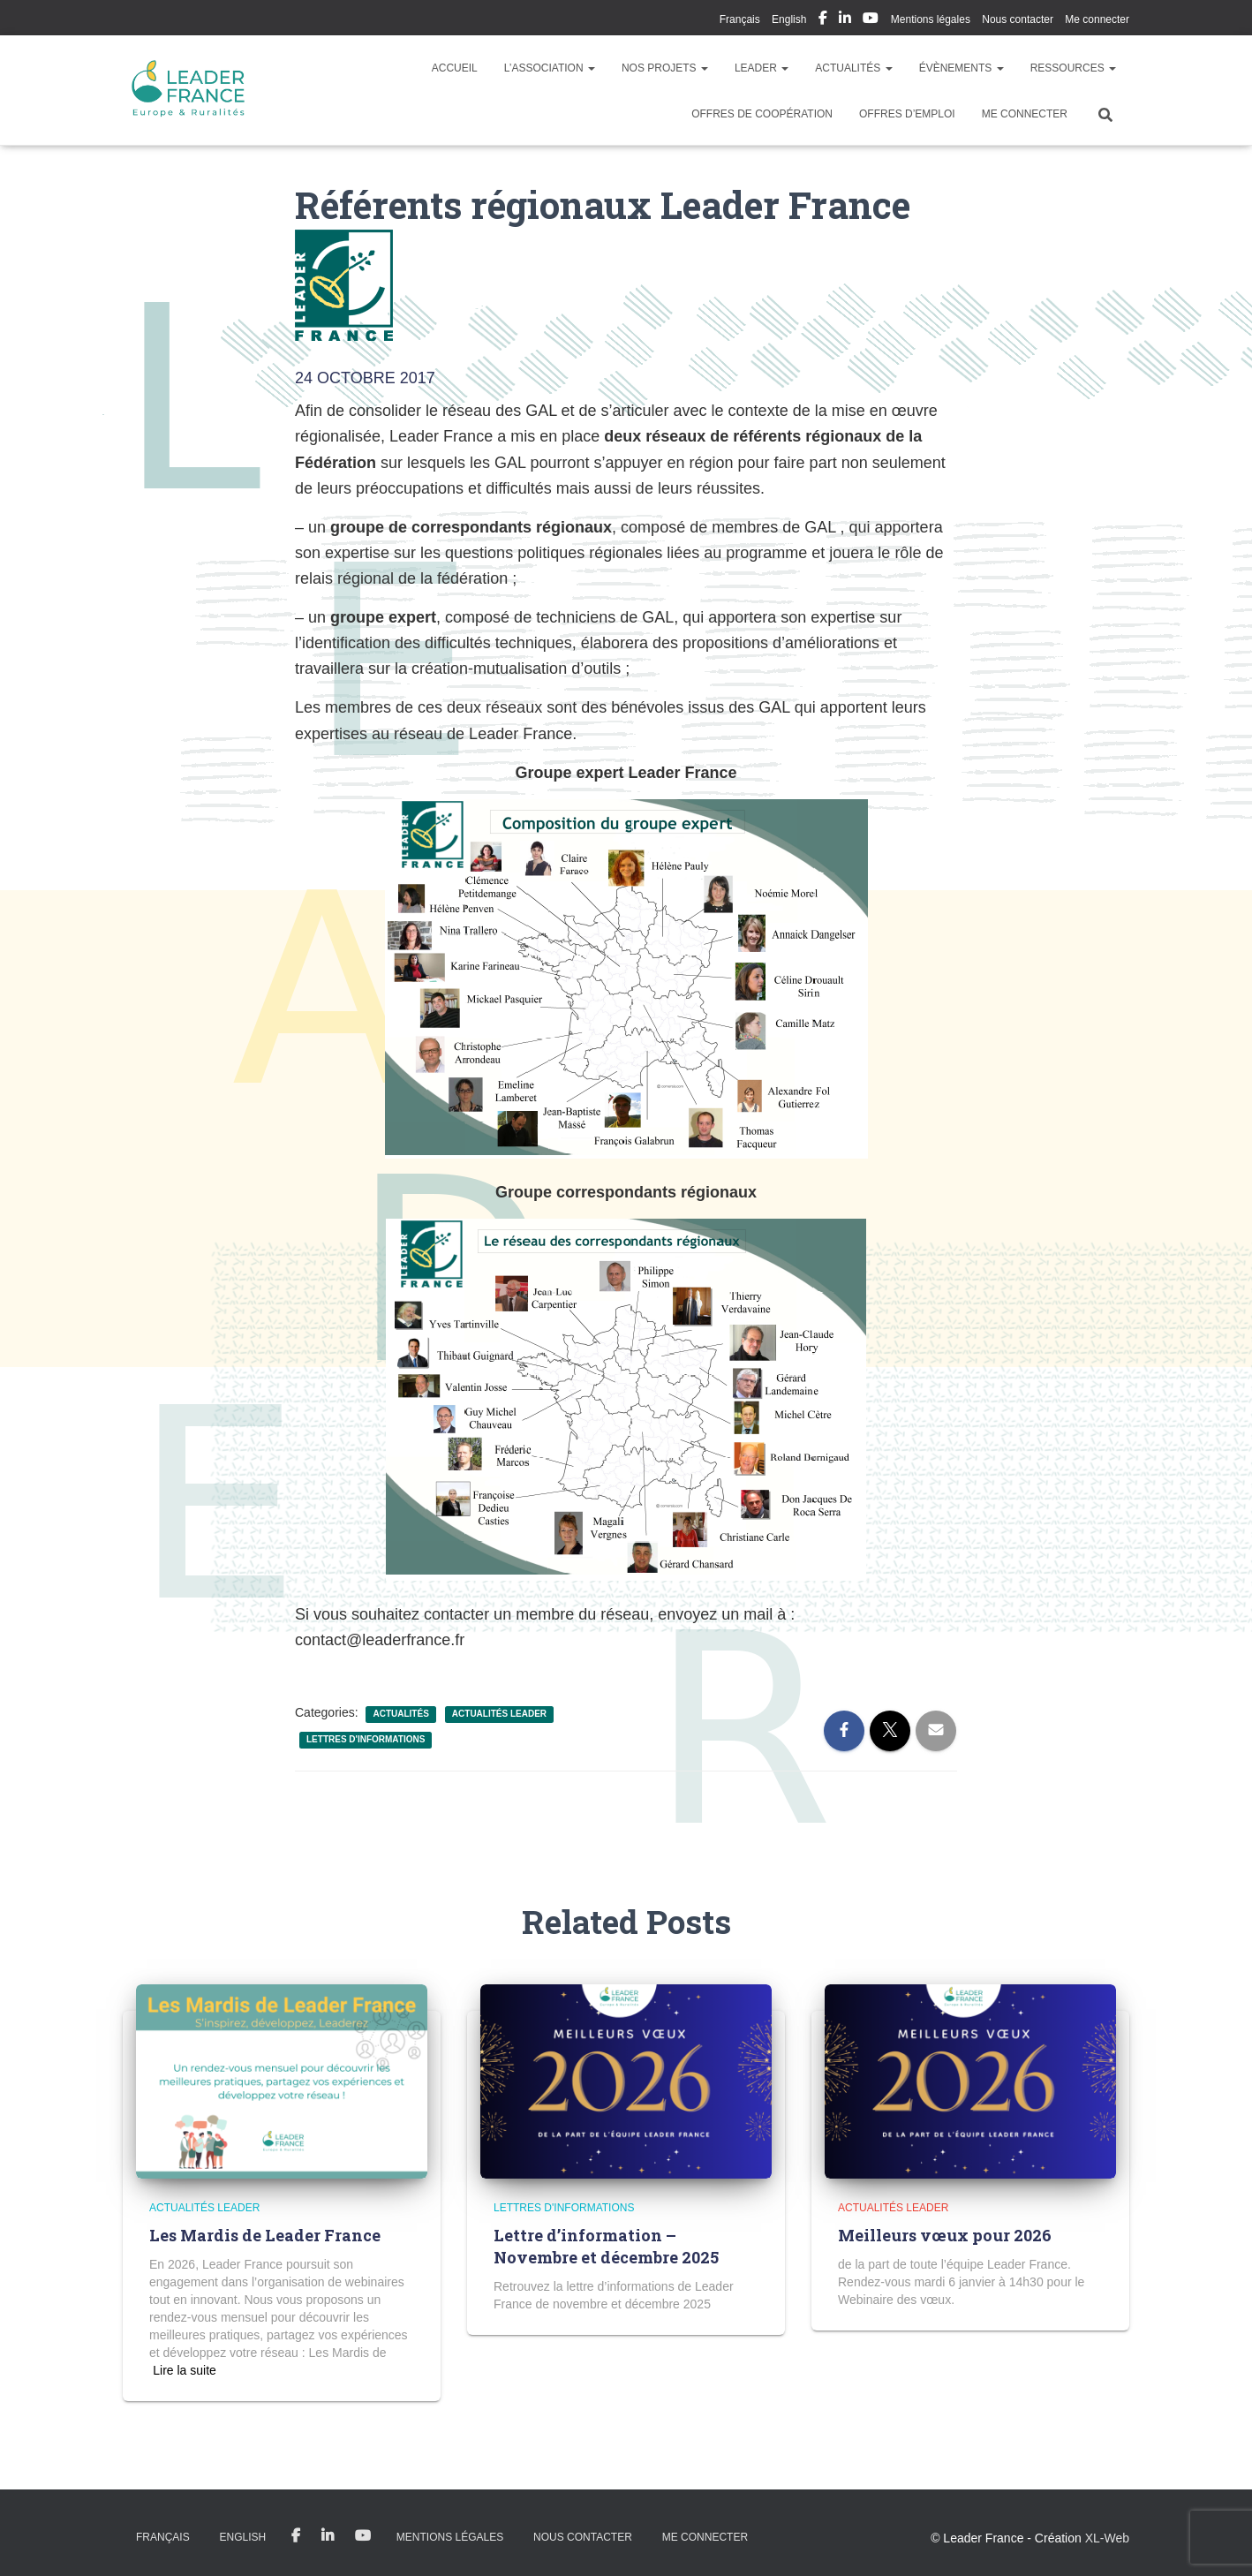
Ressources (1073, 68)
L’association (549, 68)
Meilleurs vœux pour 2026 (945, 2235)
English (789, 19)
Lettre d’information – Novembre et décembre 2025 (606, 2246)
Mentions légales (930, 19)
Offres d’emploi (907, 114)
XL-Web (1107, 2538)
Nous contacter (1017, 19)
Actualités (853, 68)
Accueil (455, 68)
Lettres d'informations (365, 1739)
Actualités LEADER (499, 1714)
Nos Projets (665, 68)
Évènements (961, 68)
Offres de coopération (762, 114)
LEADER (761, 68)
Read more (184, 2370)
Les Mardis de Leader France (265, 2235)
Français (740, 19)
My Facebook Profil (822, 20)
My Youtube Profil (871, 20)
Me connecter (1097, 19)
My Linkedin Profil (845, 20)
